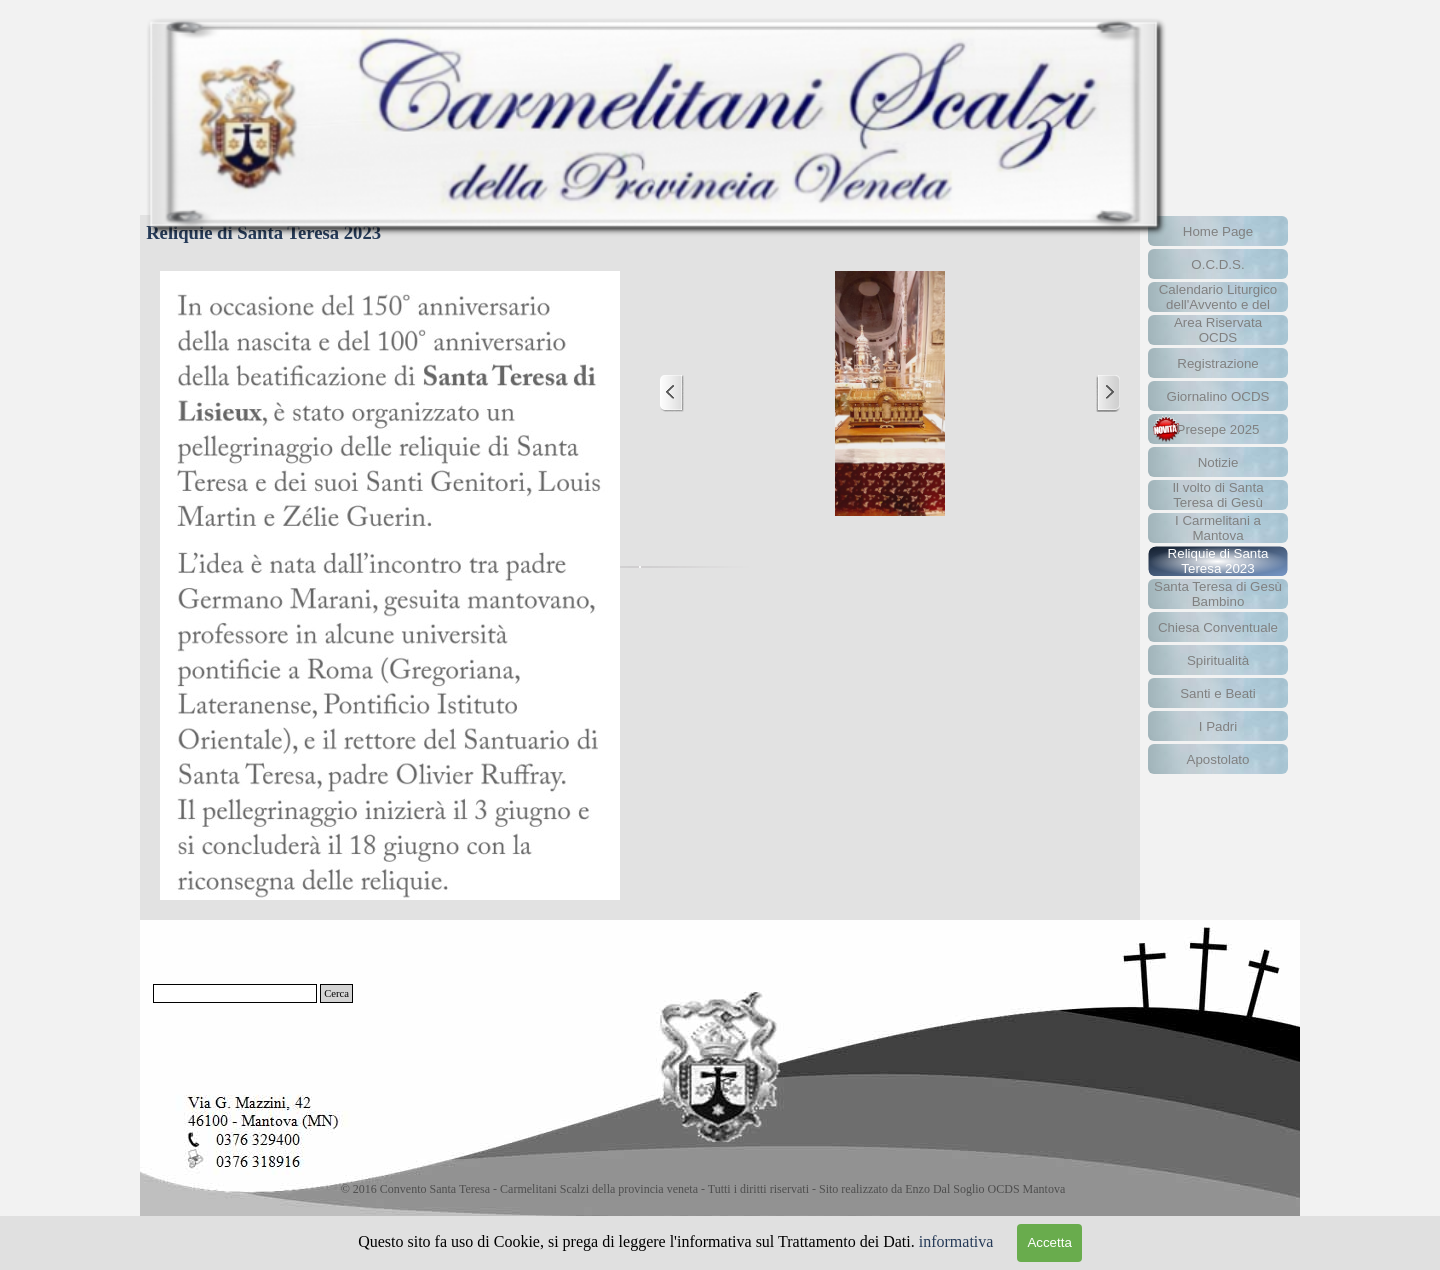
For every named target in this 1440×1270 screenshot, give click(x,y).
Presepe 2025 (1218, 429)
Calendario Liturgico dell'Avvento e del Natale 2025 (1218, 304)
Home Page (1218, 231)
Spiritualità (1218, 660)
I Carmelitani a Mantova (1218, 528)
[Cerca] (235, 993)
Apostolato (1218, 759)
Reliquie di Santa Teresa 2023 (1218, 561)
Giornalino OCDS (1218, 396)
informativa (956, 1241)
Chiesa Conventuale (1218, 627)
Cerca (336, 993)
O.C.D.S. (1217, 264)
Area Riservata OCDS (1218, 330)
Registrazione (1218, 363)
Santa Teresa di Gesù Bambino (1218, 594)
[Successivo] (1108, 393)
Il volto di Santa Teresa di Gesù (1217, 495)
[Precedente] (672, 393)
